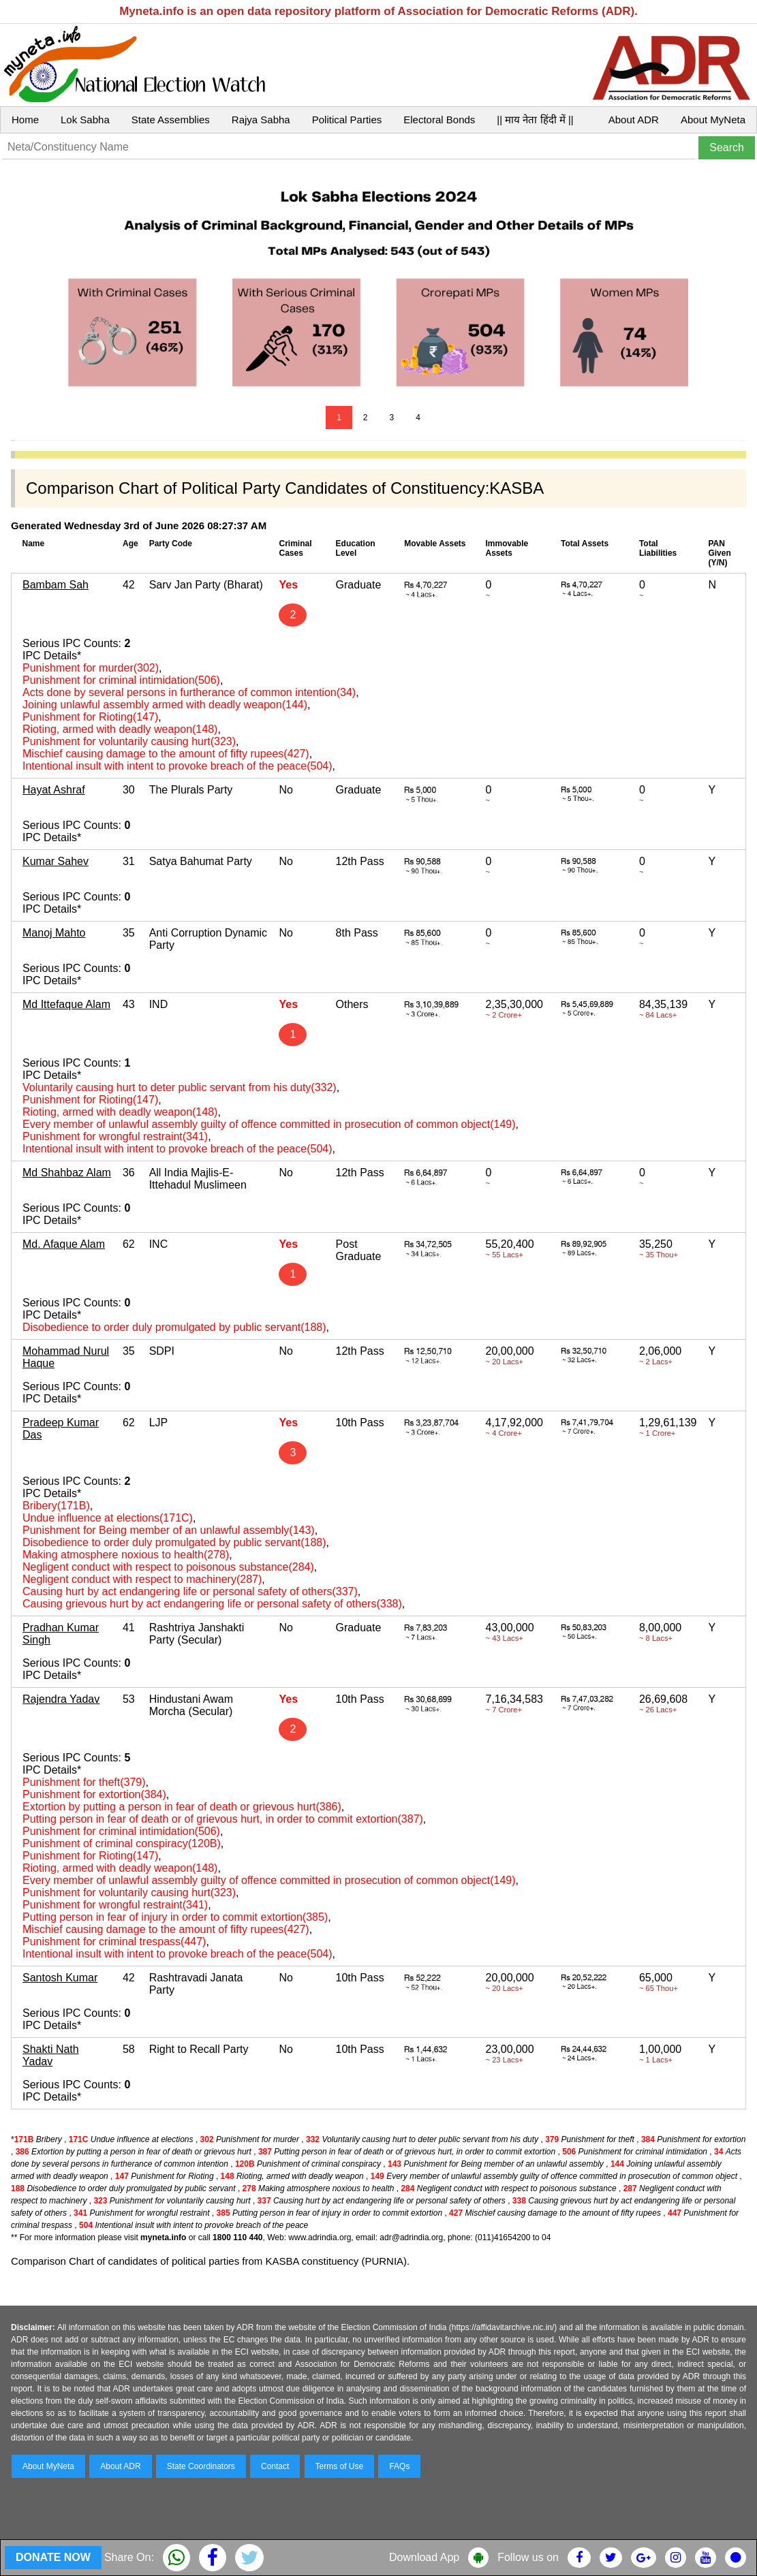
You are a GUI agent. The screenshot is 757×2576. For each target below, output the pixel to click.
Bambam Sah (55, 585)
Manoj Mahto (54, 933)
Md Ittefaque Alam (66, 1004)
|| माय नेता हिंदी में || (535, 119)
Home (25, 119)
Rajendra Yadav (60, 1699)
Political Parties (347, 119)
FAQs (399, 2466)
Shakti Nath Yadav (50, 2055)
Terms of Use (339, 2466)
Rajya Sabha (261, 119)
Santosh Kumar (59, 1977)
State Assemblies (171, 119)
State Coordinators (201, 2466)
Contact (275, 2466)
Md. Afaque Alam (63, 1244)
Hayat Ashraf (53, 790)
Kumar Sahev (55, 861)
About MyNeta (713, 119)
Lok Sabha (85, 119)
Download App (424, 2557)
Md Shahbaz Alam (66, 1172)
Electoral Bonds (439, 119)
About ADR (633, 119)
